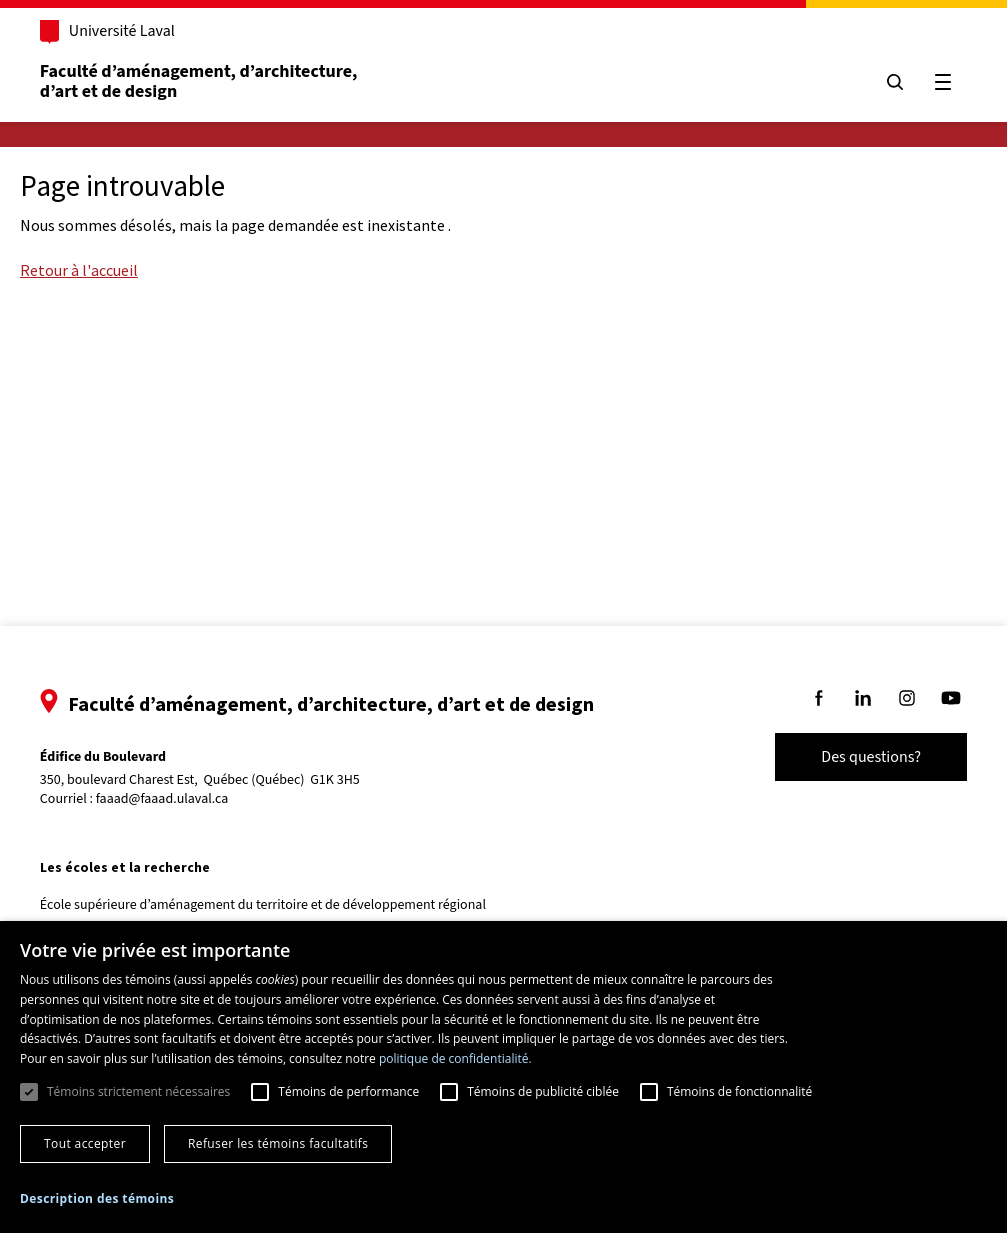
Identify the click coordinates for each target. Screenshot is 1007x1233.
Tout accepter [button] (85, 1143)
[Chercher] (889, 82)
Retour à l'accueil (79, 270)
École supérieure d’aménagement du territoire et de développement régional (269, 905)
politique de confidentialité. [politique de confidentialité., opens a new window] (455, 1058)
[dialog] (503, 1077)
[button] (97, 1198)
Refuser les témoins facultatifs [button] (278, 1143)
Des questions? (865, 757)
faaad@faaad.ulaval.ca (168, 799)
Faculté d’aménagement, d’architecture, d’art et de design (206, 81)
